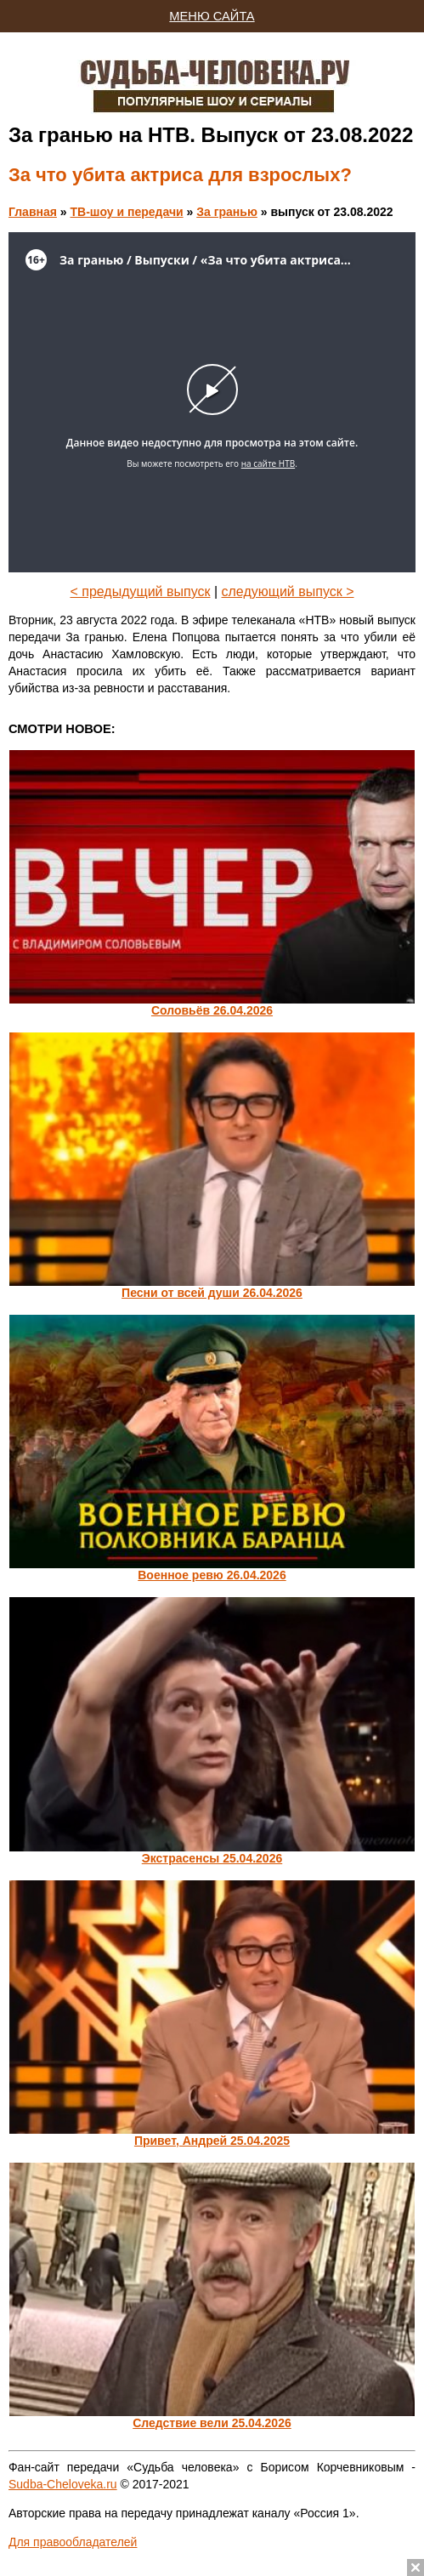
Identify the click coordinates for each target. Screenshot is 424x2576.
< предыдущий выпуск (140, 591)
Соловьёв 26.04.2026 (212, 1010)
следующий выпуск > (288, 591)
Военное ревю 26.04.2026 (211, 1575)
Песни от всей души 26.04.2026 (212, 1292)
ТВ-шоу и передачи (126, 212)
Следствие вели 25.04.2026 (212, 2423)
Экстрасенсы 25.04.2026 (212, 1858)
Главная (32, 212)
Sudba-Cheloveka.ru (62, 2484)
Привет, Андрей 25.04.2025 (212, 2140)
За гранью (226, 212)
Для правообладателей (72, 2542)
